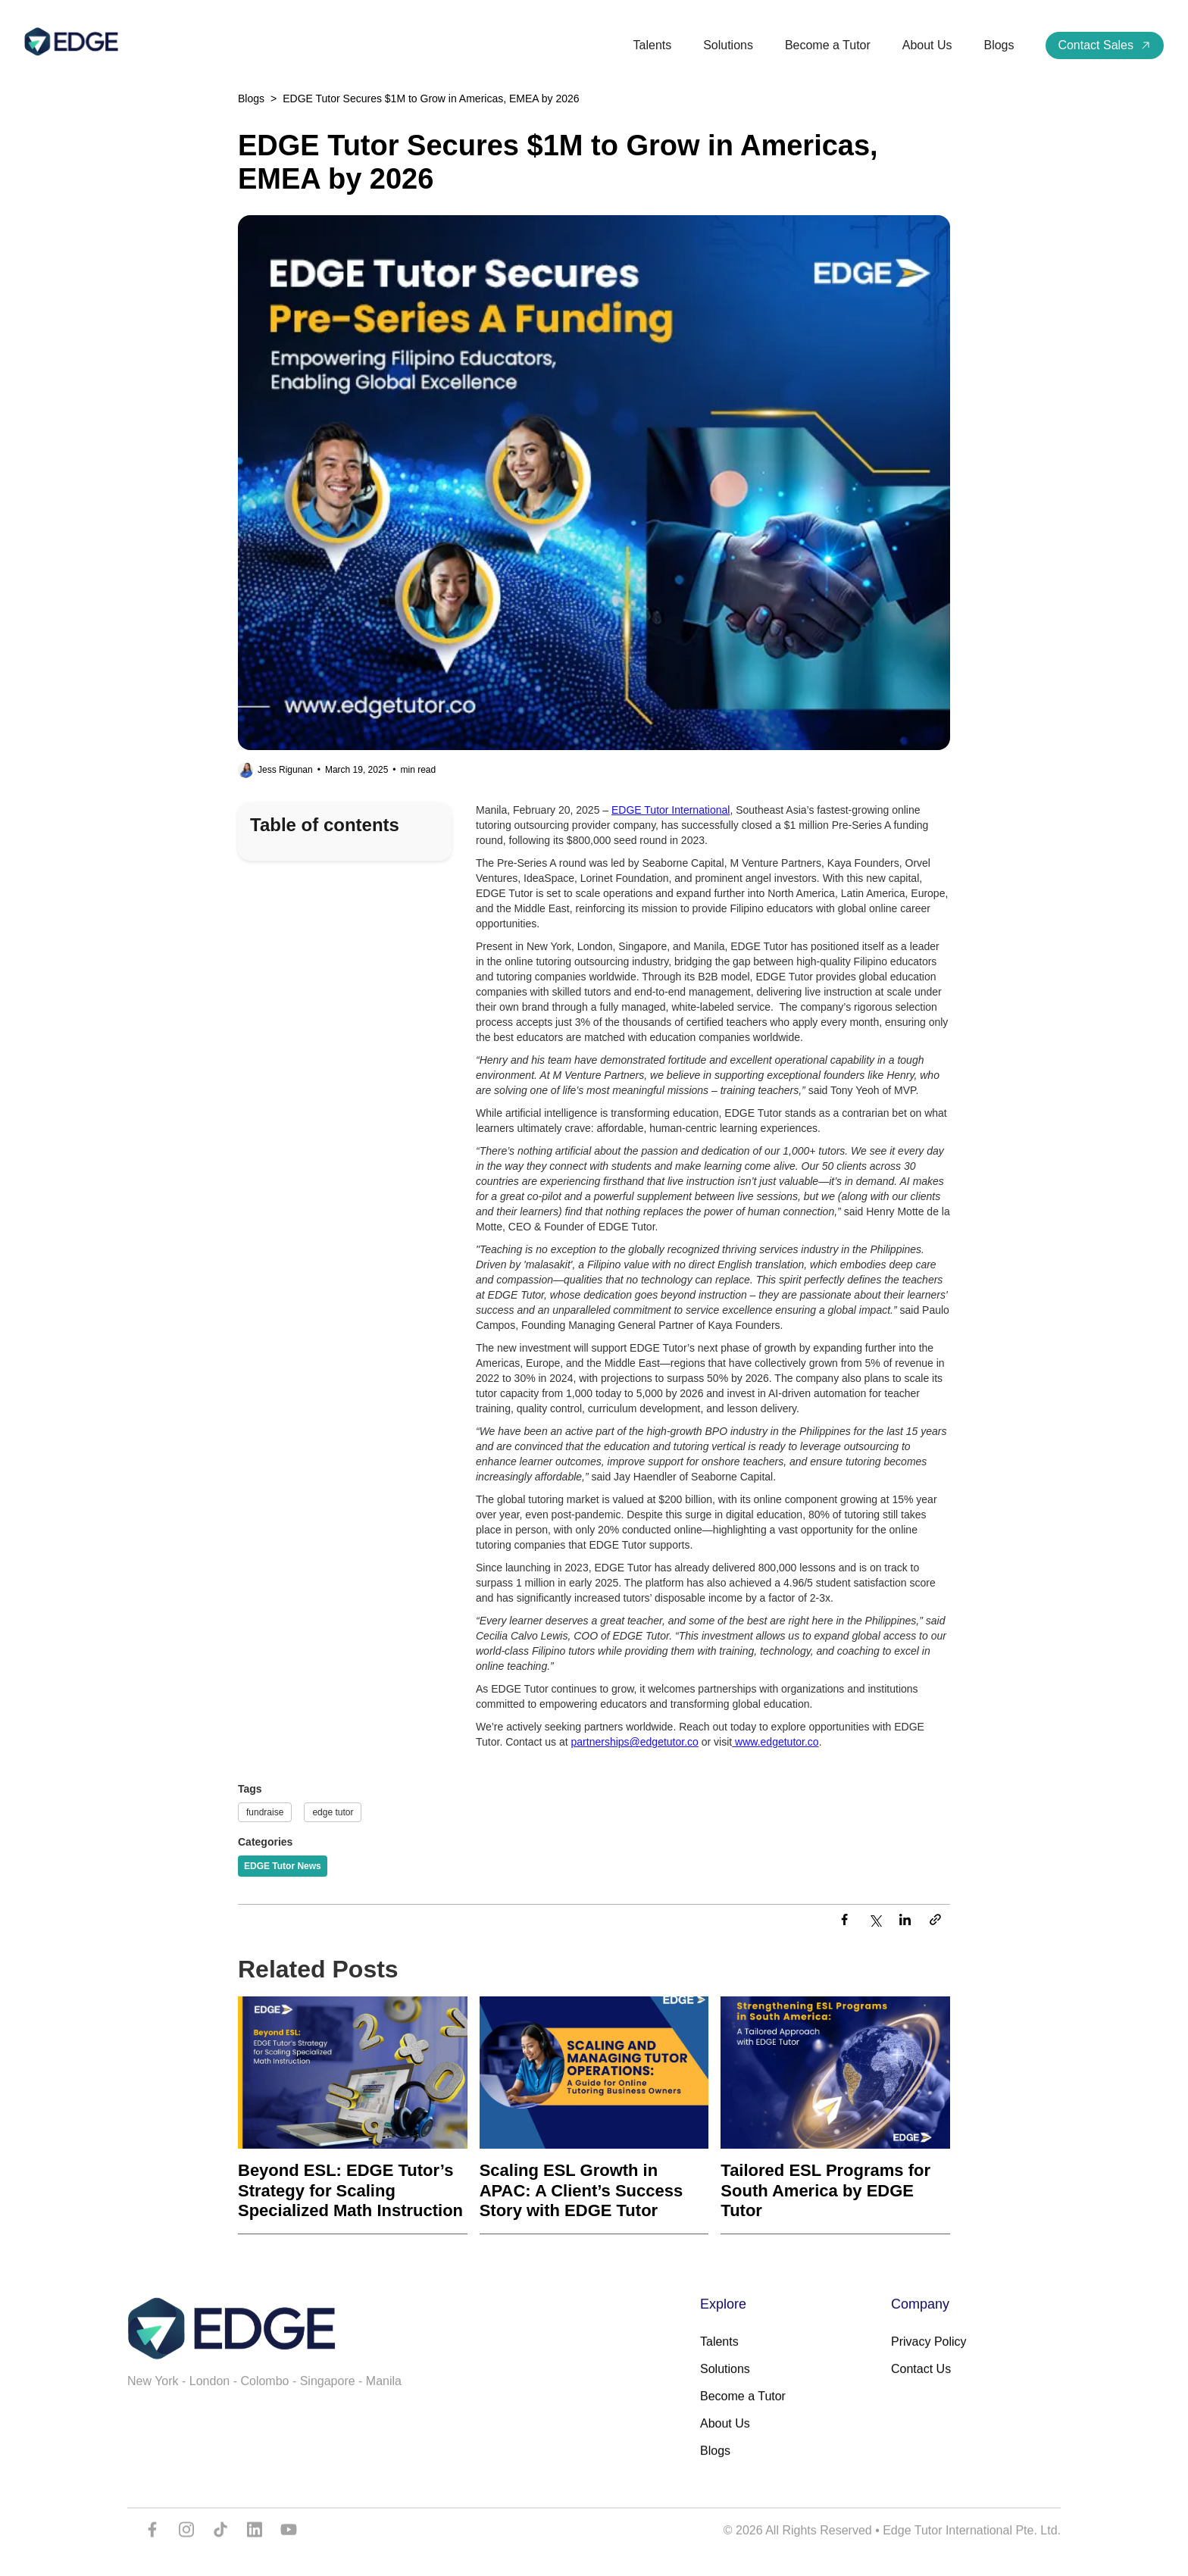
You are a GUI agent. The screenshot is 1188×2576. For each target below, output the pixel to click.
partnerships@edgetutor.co (635, 1742)
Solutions (728, 45)
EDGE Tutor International (670, 810)
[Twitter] (874, 1921)
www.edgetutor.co (775, 1742)
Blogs (998, 45)
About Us (927, 45)
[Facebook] (844, 1921)
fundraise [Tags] (264, 1812)
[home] (71, 41)
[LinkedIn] (904, 1921)
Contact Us (921, 2383)
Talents (652, 45)
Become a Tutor (828, 45)
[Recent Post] (352, 2115)
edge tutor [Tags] (332, 1812)
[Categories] (282, 1866)
